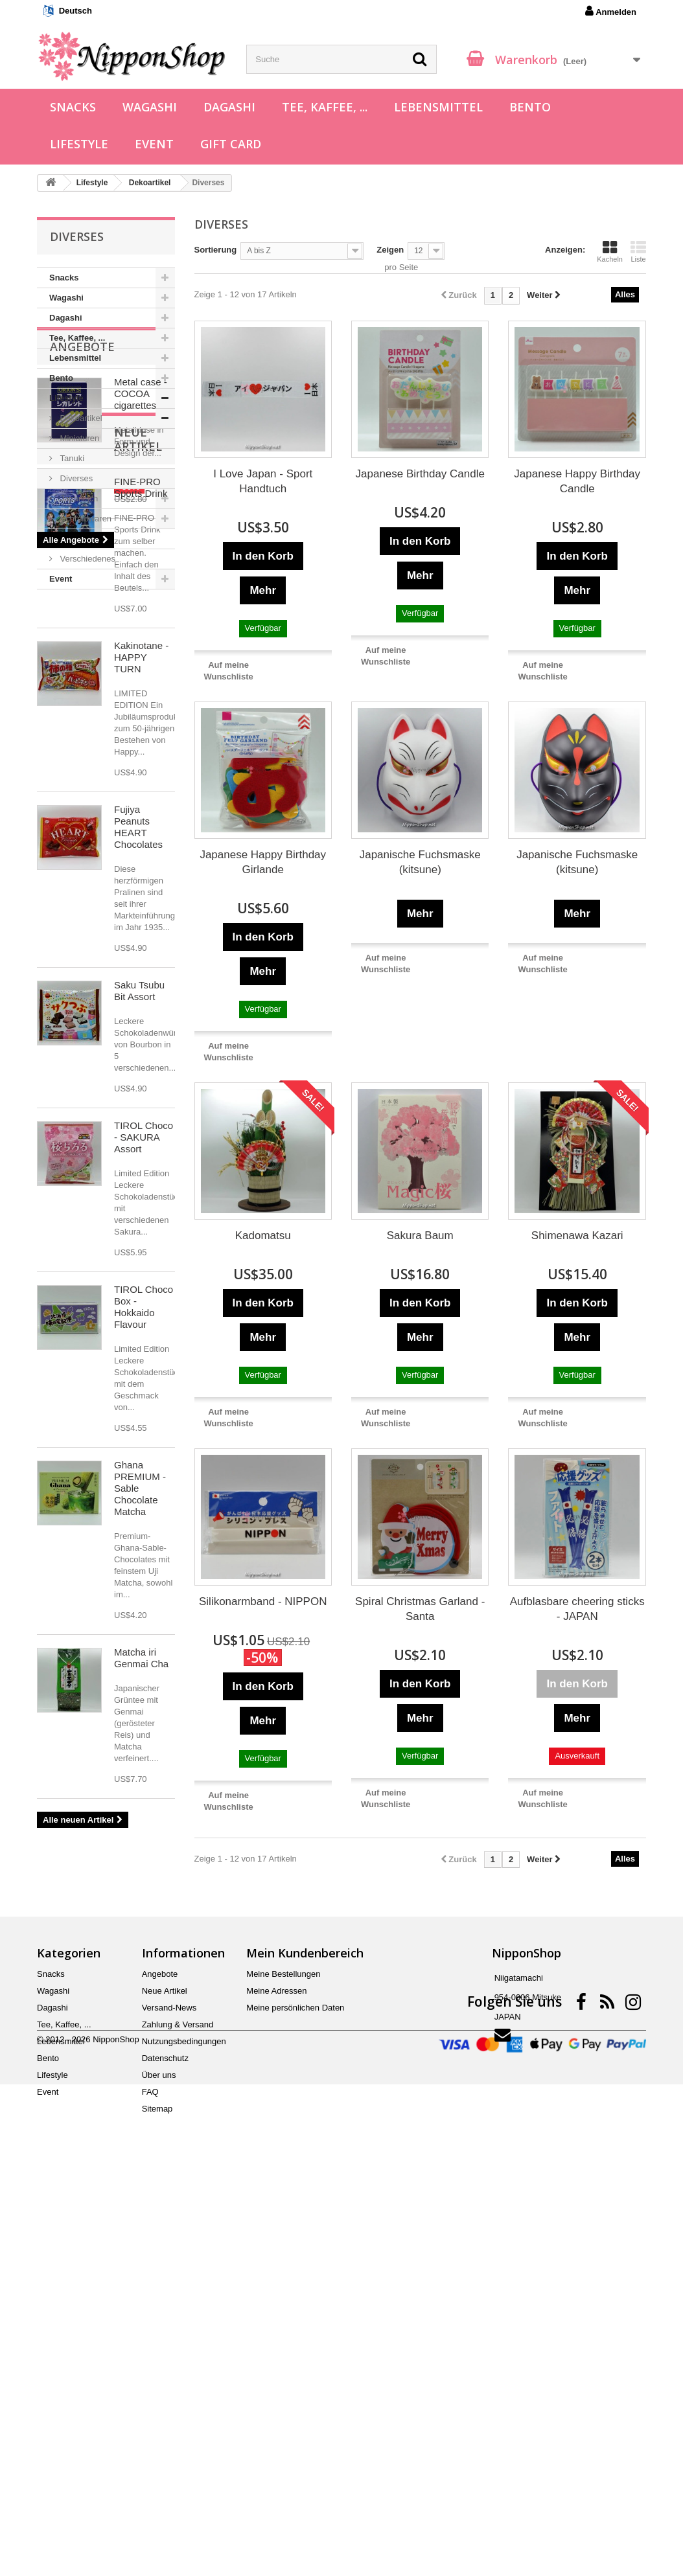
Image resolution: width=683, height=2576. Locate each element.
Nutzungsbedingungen (184, 2427)
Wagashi (149, 107)
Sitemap (157, 2494)
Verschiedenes (86, 559)
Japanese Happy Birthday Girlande (263, 862)
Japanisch (78, 498)
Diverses (75, 478)
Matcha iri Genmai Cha (141, 2080)
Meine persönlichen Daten (295, 2393)
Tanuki (71, 458)
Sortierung (215, 250)
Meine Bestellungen (283, 2359)
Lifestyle (79, 144)
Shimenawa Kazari (577, 1235)
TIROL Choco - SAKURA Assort (143, 1559)
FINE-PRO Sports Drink (141, 909)
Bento (530, 107)
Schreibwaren (84, 518)
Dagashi (229, 107)
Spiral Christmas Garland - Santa (420, 1609)
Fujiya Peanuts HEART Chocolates (138, 1249)
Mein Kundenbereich (305, 2338)
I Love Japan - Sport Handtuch (262, 481)
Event (154, 144)
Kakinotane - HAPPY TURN (141, 1079)
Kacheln (610, 251)
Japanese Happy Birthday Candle (577, 481)
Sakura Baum (420, 1235)
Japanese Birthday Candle (420, 474)
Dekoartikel (80, 418)
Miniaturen (78, 438)
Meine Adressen (276, 2376)
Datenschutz (165, 2443)
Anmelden (610, 11)
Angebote (82, 628)
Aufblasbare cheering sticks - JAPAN (577, 1609)
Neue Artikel (92, 868)
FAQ (150, 2477)
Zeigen (390, 250)
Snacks (73, 107)
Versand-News (169, 2393)
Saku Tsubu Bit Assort (139, 1413)
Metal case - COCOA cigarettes (140, 675)
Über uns (159, 2460)
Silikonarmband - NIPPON (263, 1601)
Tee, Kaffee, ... (324, 107)
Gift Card (230, 144)
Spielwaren (80, 538)
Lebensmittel (438, 107)
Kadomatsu (263, 1235)
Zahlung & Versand (178, 2410)
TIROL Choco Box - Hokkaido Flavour (143, 1729)
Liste (638, 251)
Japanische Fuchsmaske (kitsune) (420, 862)
